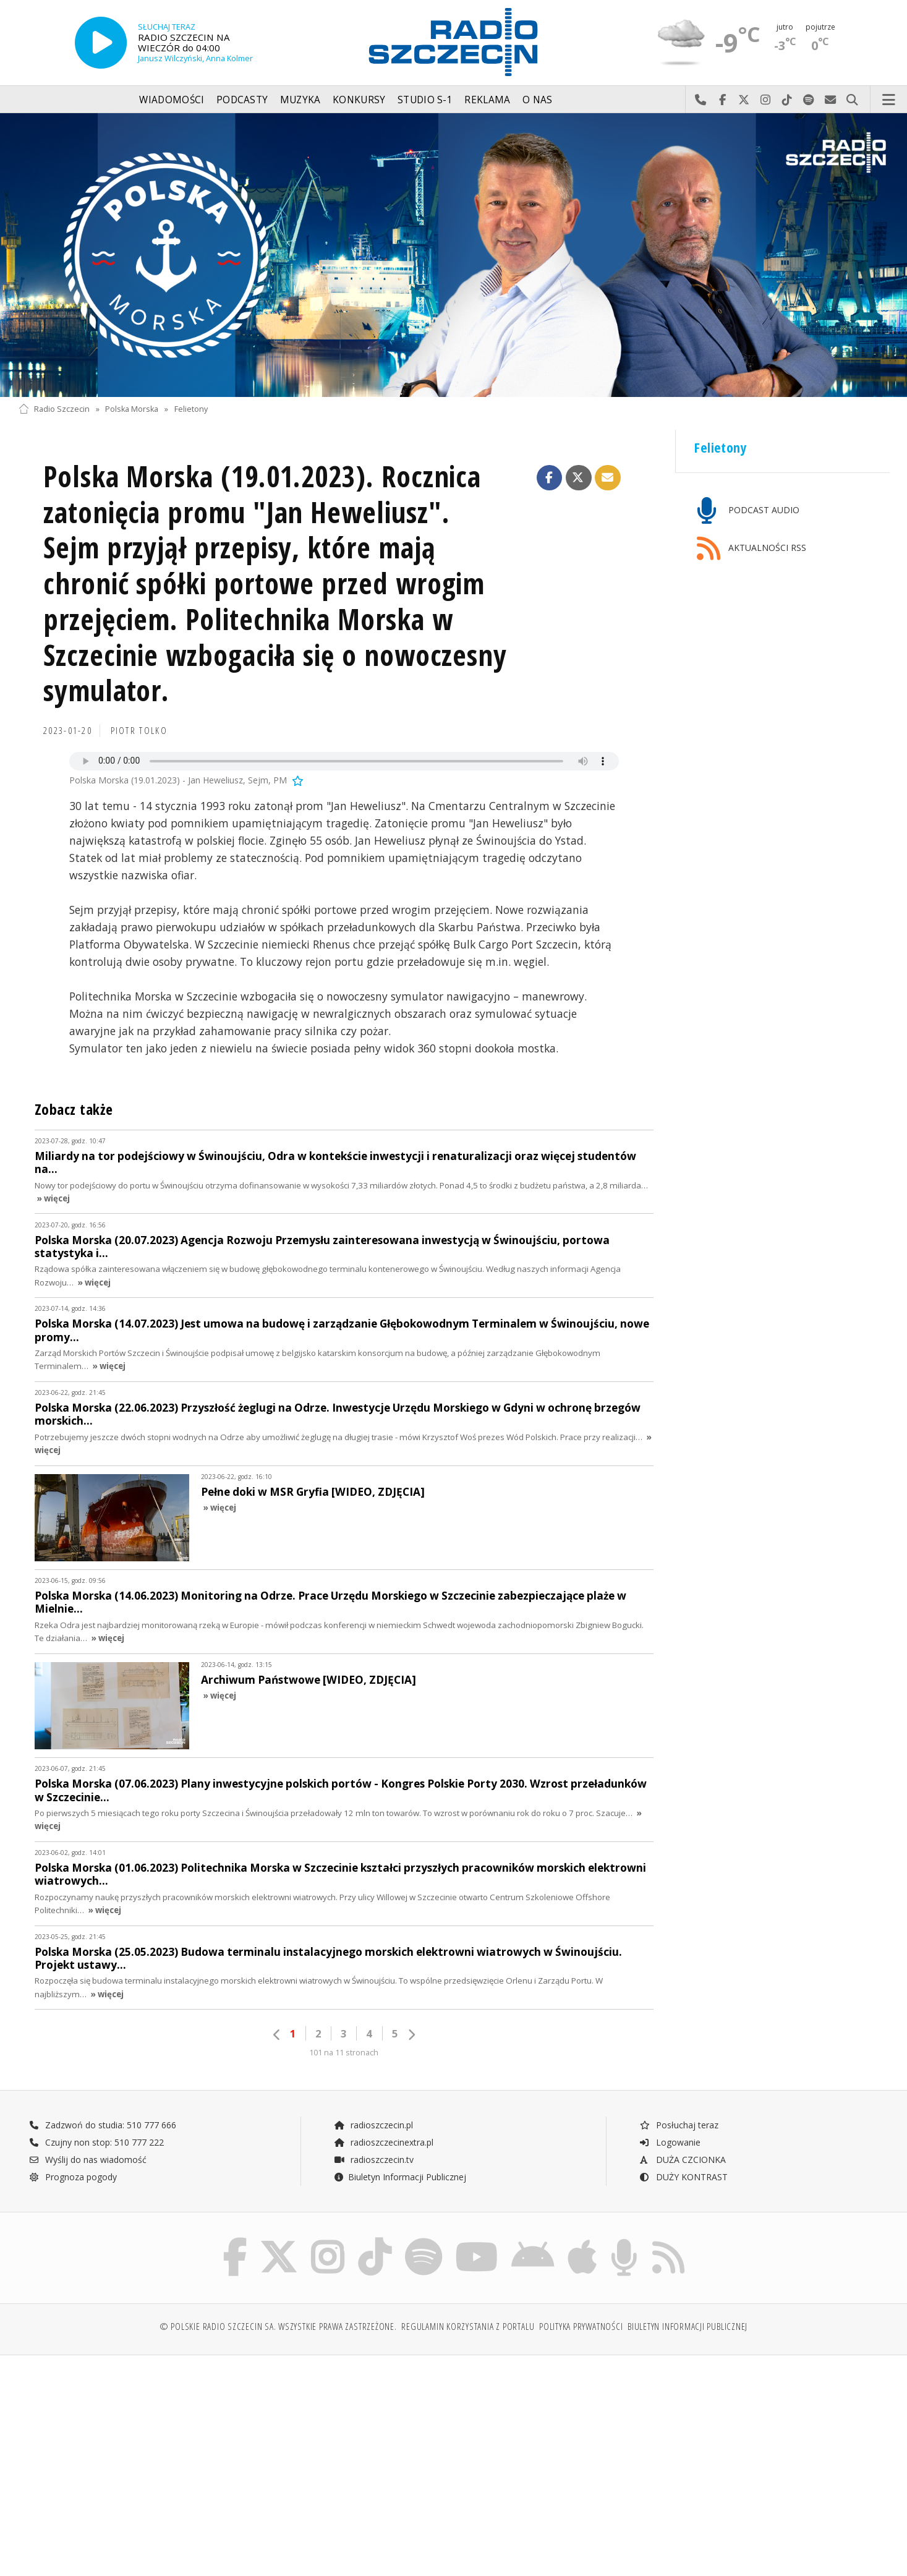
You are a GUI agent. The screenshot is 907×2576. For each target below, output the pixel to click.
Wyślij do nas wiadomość (830, 100)
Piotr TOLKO (139, 730)
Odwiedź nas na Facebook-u (722, 100)
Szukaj (852, 100)
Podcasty (242, 99)
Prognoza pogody (72, 2177)
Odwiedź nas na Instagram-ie (766, 100)
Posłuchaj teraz (678, 2125)
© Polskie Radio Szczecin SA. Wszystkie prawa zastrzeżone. (278, 2327)
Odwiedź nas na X (744, 100)
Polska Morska (131, 409)
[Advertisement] (124, 2459)
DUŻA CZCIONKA (682, 2159)
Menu (889, 100)
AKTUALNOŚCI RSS (752, 549)
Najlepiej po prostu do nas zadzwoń (701, 100)
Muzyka (300, 99)
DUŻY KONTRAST (683, 2177)
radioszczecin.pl (373, 2125)
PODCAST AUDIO (748, 511)
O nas (537, 99)
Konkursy (359, 99)
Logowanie (669, 2142)
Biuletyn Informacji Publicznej (399, 2177)
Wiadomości (171, 99)
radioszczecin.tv (373, 2159)
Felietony (191, 409)
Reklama (487, 99)
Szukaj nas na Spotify (809, 100)
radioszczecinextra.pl (383, 2142)
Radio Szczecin (54, 409)
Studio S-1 (425, 99)
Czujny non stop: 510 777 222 (96, 2142)
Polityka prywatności (581, 2327)
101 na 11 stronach (343, 2052)
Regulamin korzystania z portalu (467, 2327)
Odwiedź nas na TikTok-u (787, 100)
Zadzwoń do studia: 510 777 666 (102, 2125)
